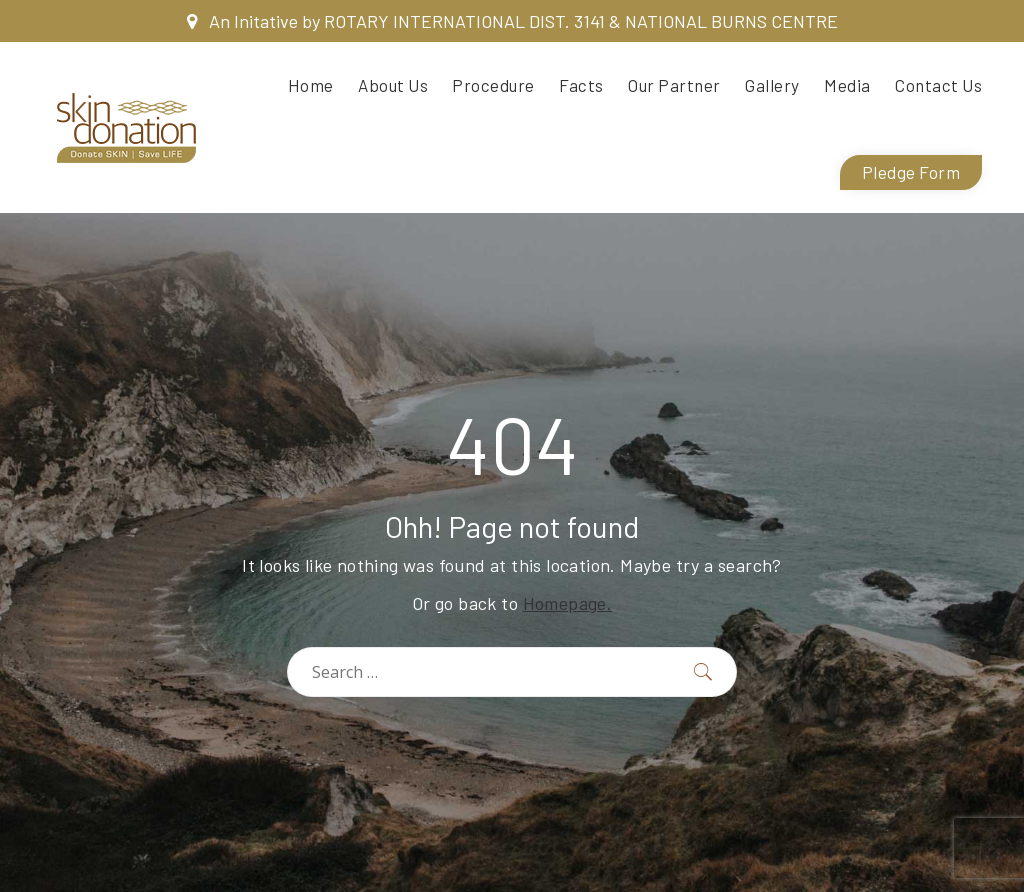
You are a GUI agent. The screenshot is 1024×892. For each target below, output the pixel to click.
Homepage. (568, 603)
